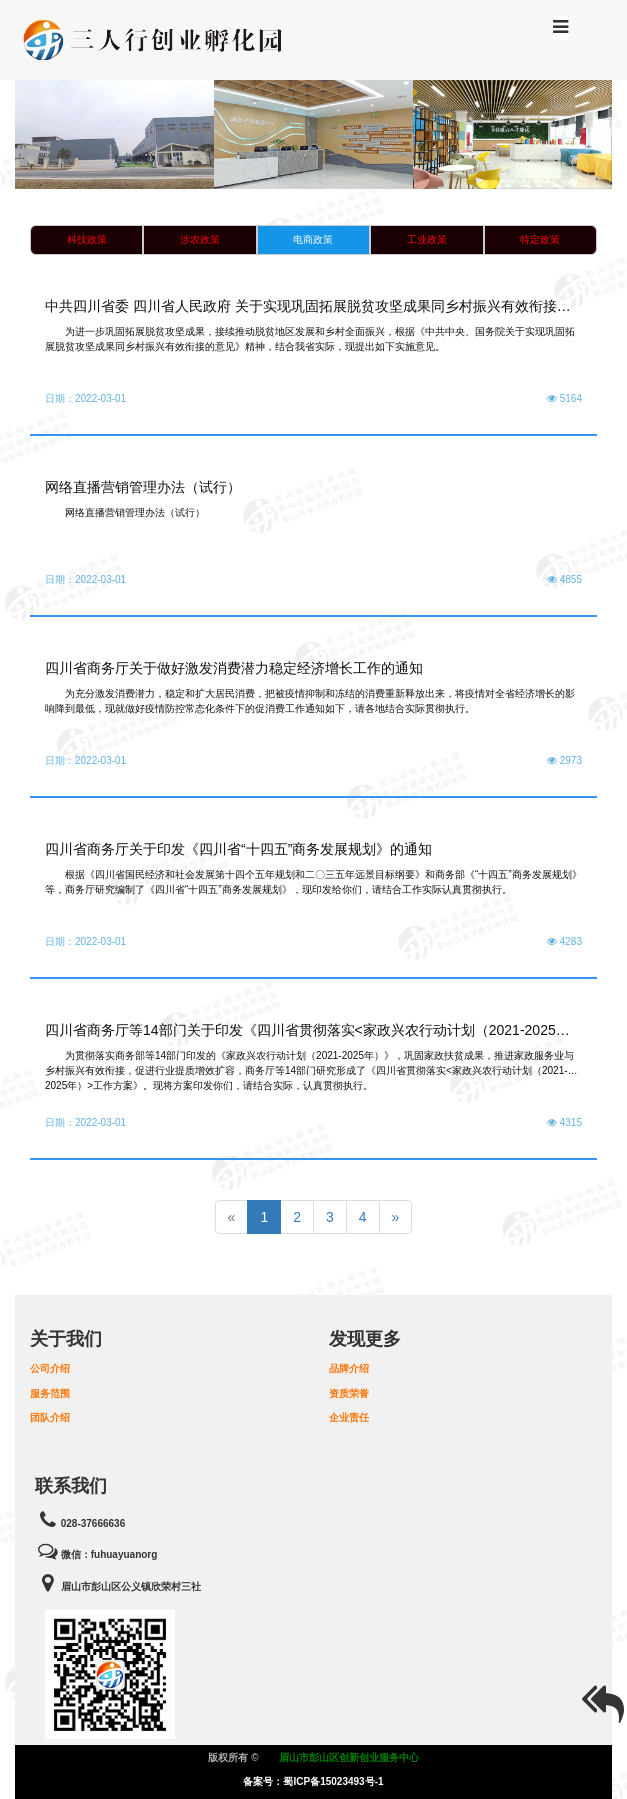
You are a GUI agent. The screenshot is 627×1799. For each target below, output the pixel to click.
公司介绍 (50, 1368)
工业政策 (427, 239)
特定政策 (540, 239)
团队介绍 (50, 1417)
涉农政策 (200, 239)
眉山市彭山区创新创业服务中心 (349, 1757)
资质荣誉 (349, 1393)
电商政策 (313, 239)
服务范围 (50, 1393)
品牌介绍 (349, 1368)
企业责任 (349, 1417)
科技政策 (87, 239)
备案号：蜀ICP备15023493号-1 (313, 1781)
